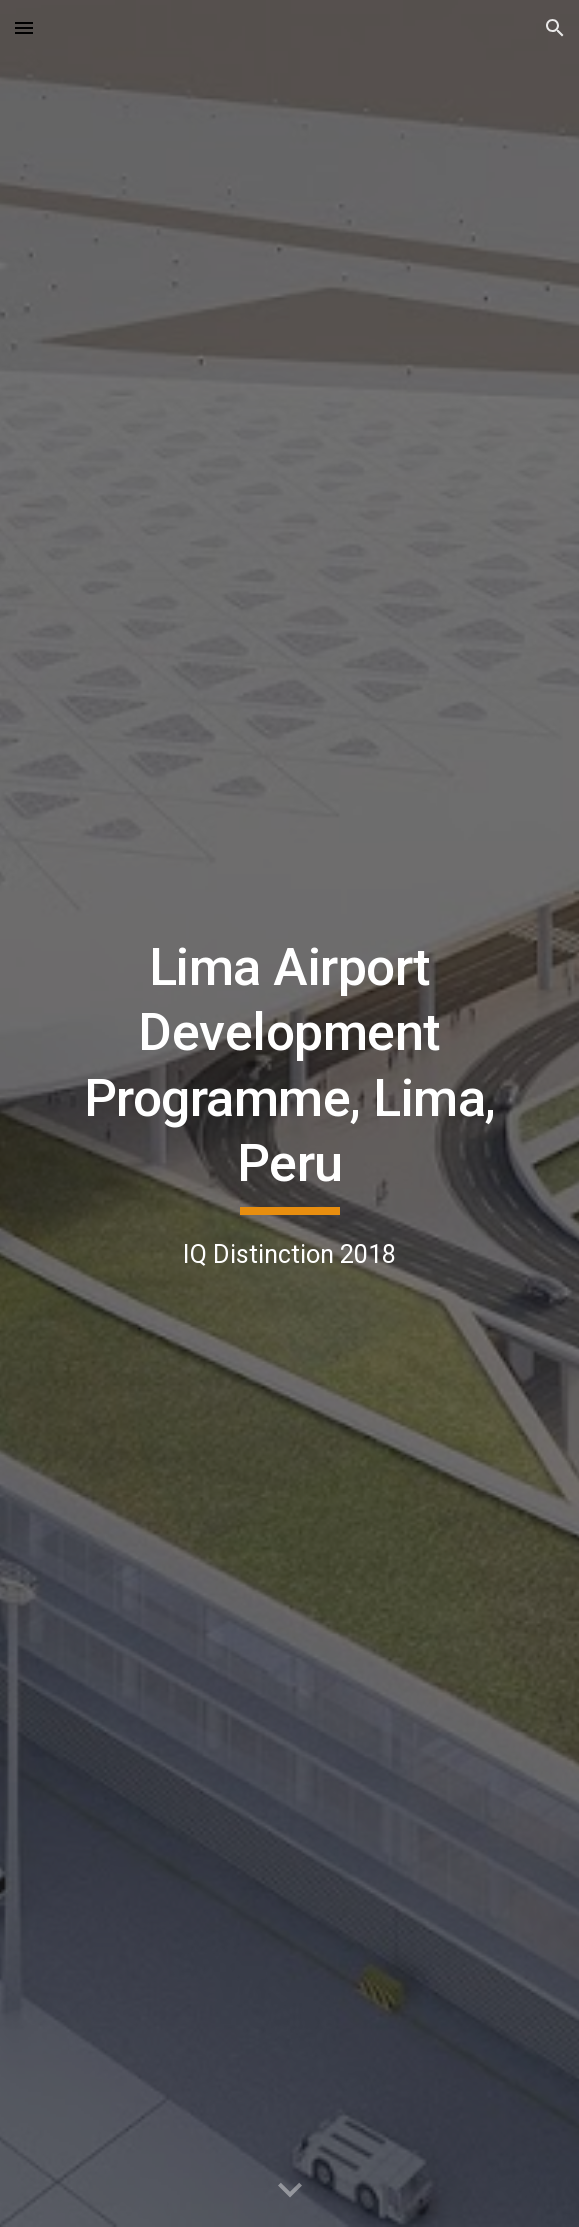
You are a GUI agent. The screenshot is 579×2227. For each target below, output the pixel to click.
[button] (24, 27)
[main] (289, 1114)
